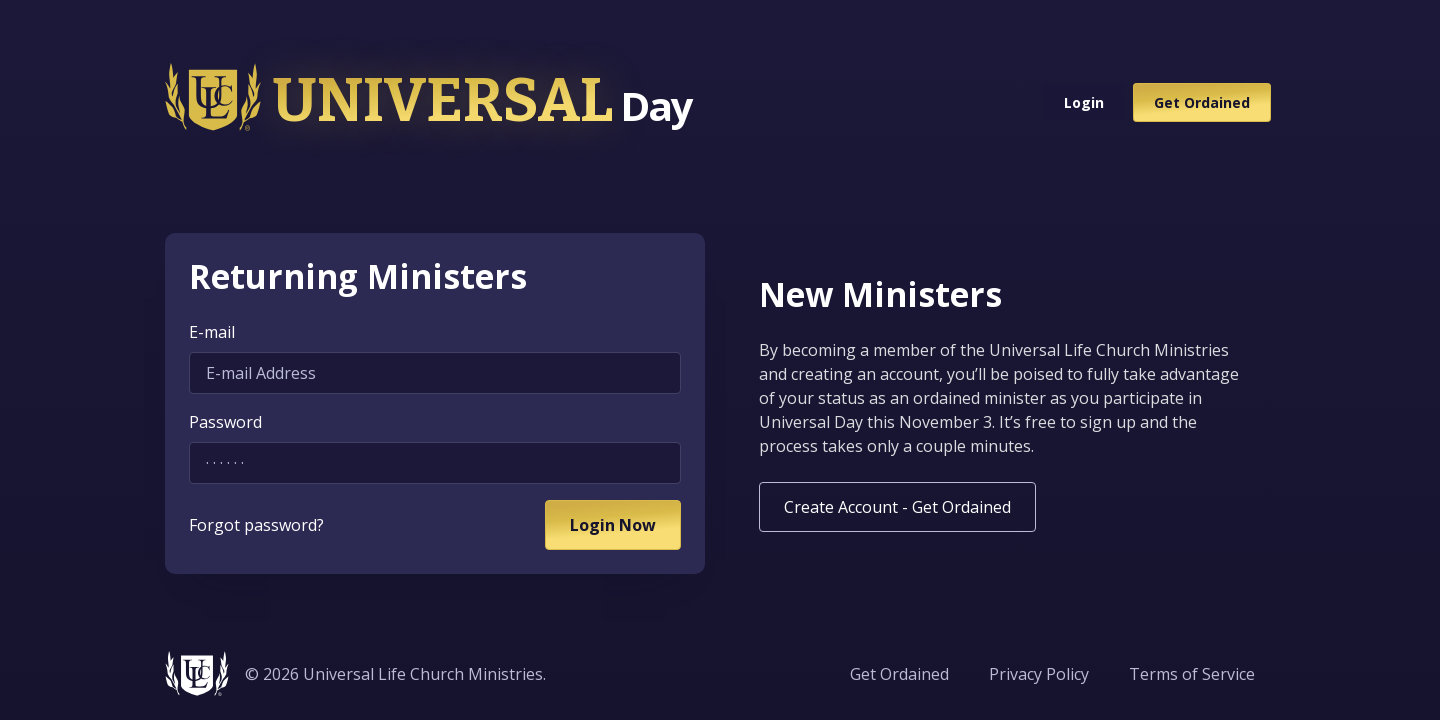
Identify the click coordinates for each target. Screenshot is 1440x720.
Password (225, 422)
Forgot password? (256, 525)
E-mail (212, 332)
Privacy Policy (1039, 674)
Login (1084, 102)
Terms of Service (1192, 674)
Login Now (613, 525)
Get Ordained (1202, 102)
